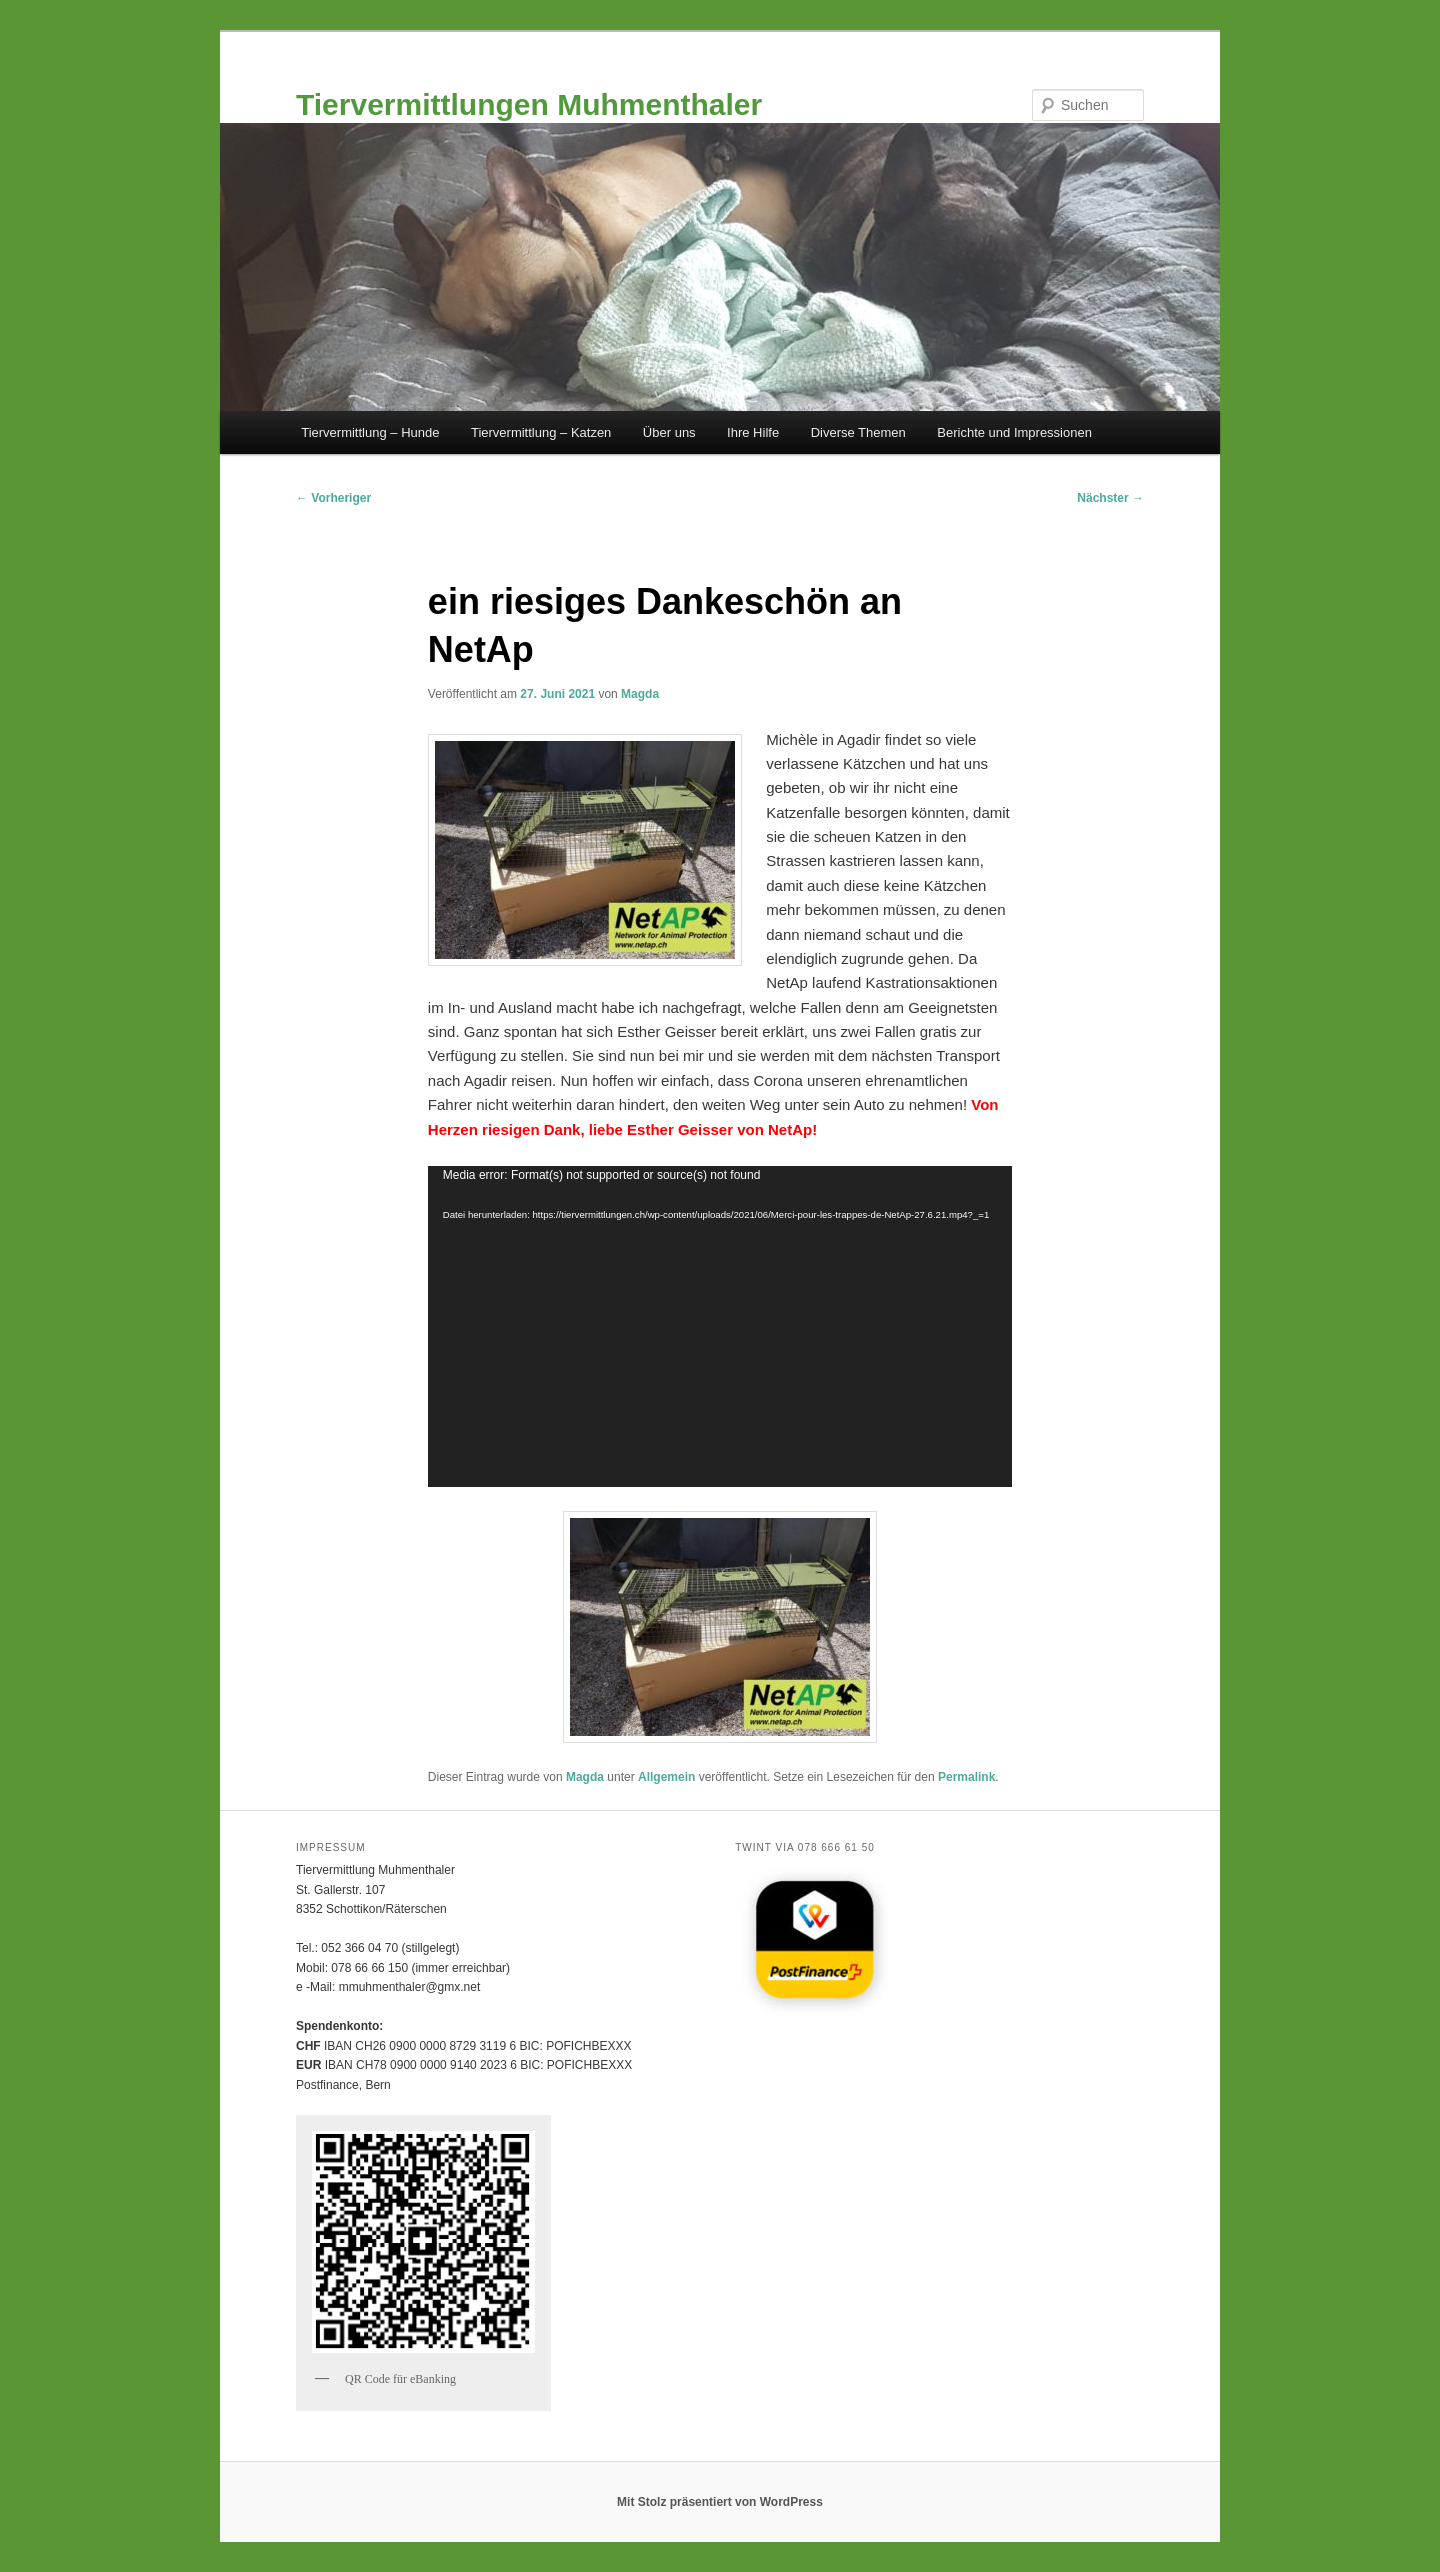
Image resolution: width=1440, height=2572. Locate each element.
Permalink (966, 1777)
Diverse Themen (858, 432)
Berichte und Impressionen (1014, 432)
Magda (640, 694)
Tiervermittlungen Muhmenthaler (529, 104)
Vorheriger (333, 498)
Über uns (669, 432)
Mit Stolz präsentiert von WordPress (720, 2502)
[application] (720, 1326)
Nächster (1110, 498)
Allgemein (666, 1777)
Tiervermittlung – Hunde (370, 432)
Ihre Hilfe (753, 432)
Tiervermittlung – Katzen (541, 432)
